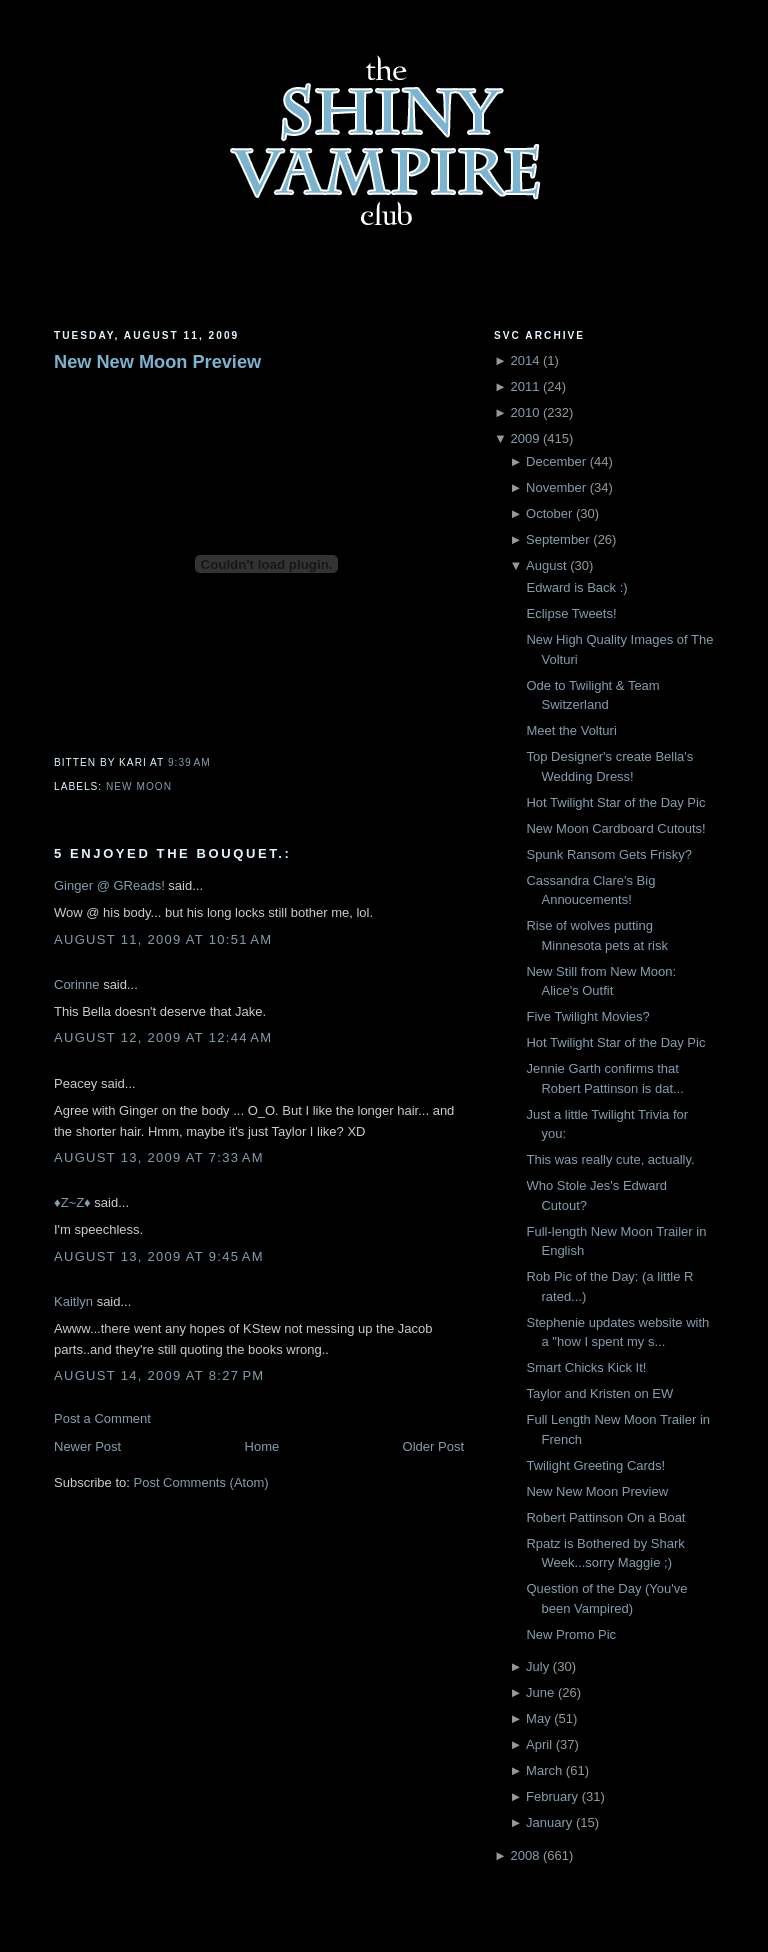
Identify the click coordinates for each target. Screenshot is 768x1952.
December (556, 461)
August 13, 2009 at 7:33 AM (159, 1157)
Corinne (77, 984)
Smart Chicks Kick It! (586, 1367)
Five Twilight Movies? (587, 1016)
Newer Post (87, 1446)
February (552, 1796)
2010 (524, 412)
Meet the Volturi (571, 730)
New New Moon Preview (157, 362)
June (540, 1692)
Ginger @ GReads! (109, 885)
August (546, 565)
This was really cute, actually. (610, 1159)
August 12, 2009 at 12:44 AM (163, 1037)
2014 (524, 360)
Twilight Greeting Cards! (595, 1465)
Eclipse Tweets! (571, 613)
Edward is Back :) (576, 587)
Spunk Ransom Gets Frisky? (608, 854)
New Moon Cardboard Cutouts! (615, 828)
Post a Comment (102, 1418)
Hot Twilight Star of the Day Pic (615, 802)
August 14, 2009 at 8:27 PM (159, 1375)
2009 (524, 438)
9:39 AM (189, 762)
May (538, 1718)
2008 (524, 1855)
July (537, 1666)
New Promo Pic (571, 1634)
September (558, 539)
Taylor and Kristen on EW (599, 1393)
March (544, 1770)
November (556, 487)
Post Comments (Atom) (201, 1482)
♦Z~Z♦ (72, 1202)
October (549, 513)
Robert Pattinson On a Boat (605, 1517)
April (539, 1744)
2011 (524, 386)
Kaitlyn (73, 1301)
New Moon (139, 786)
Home (262, 1446)
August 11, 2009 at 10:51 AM (163, 939)
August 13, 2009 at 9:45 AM (159, 1256)
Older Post (433, 1446)
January (549, 1822)
